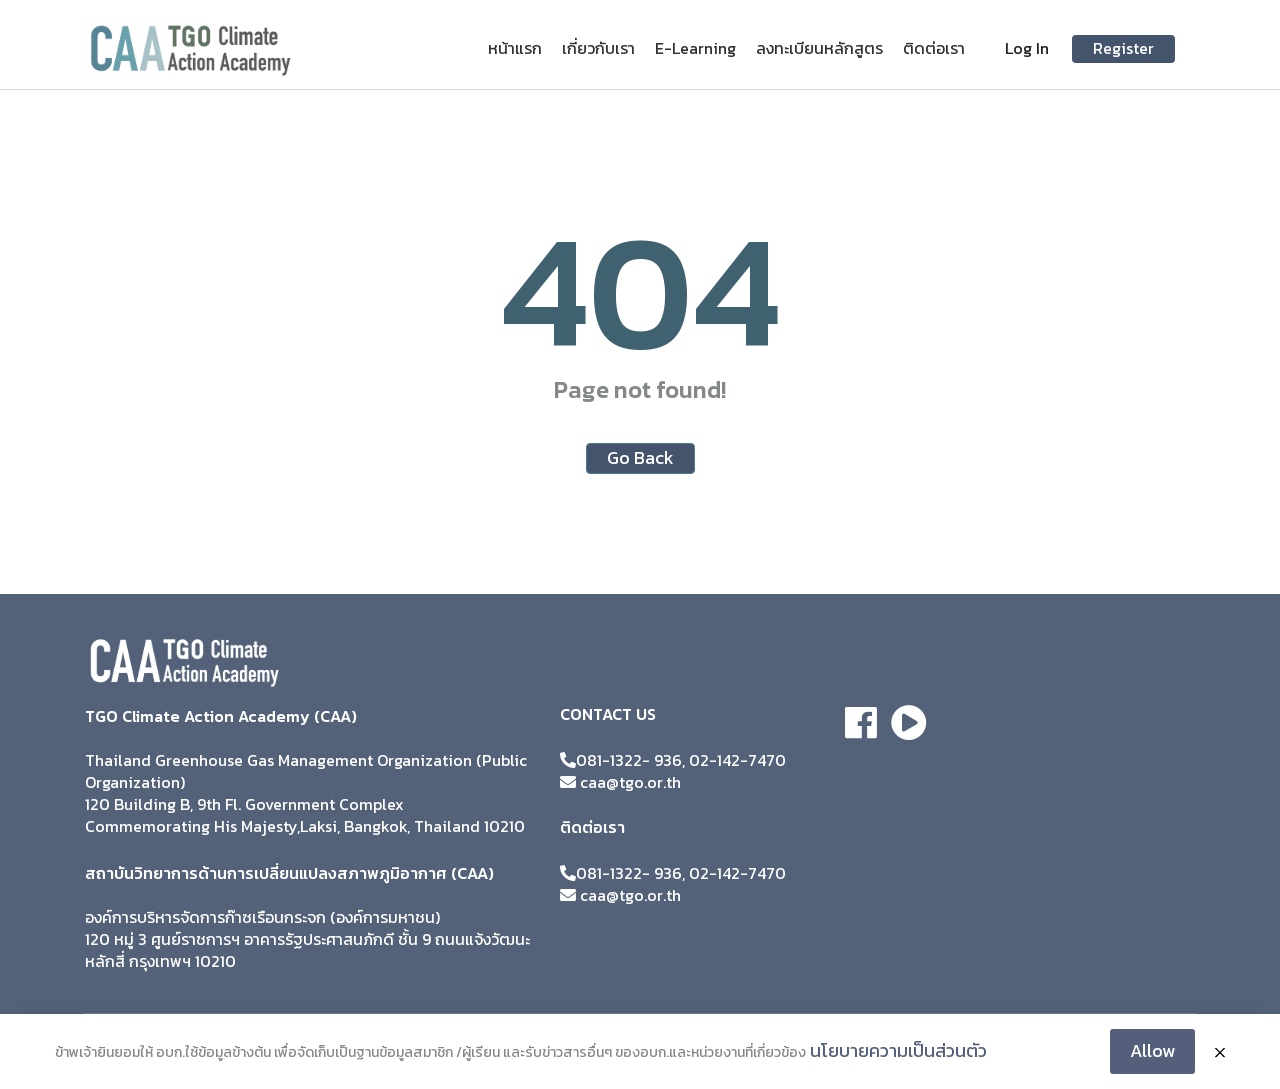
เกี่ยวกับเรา (598, 48)
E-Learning (695, 48)
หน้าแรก (515, 48)
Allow (1152, 1050)
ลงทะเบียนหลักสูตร (819, 48)
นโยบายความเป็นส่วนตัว (898, 1050)
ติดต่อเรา (934, 48)
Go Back (640, 457)
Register (1123, 48)
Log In (1027, 48)
